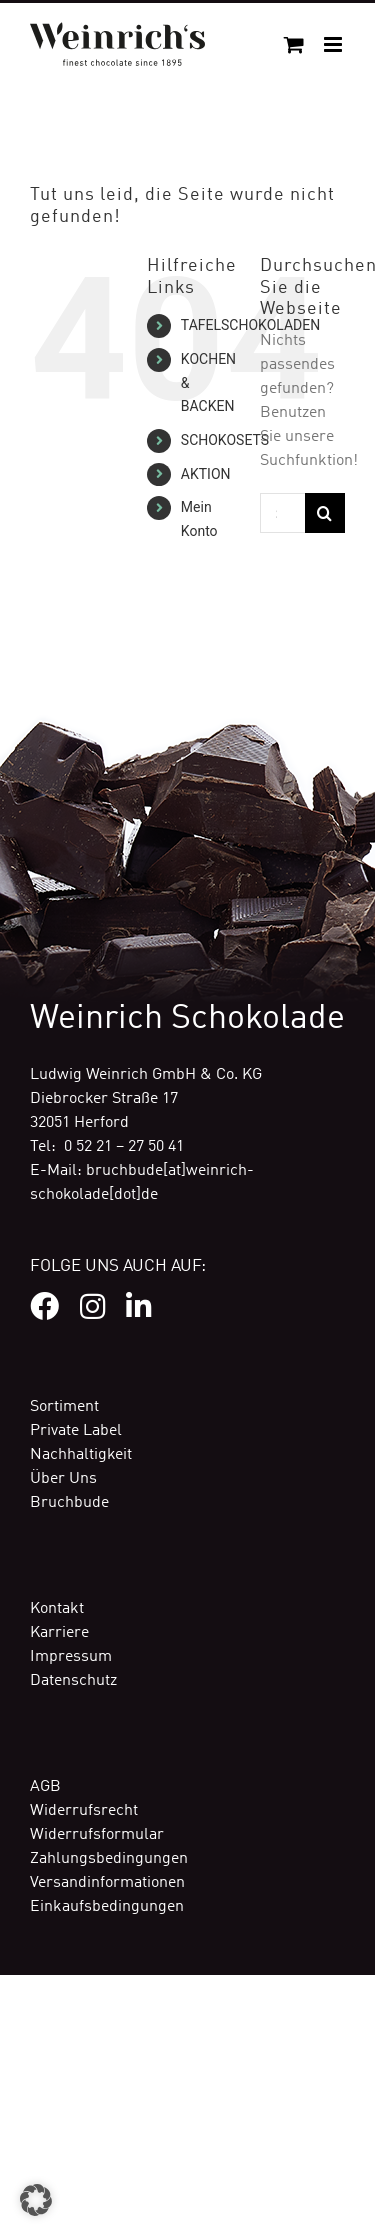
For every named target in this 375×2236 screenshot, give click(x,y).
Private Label (76, 1431)
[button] (36, 2200)
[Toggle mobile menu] (334, 44)
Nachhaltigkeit (81, 1455)
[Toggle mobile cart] (294, 44)
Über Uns (63, 1479)
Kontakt (57, 1609)
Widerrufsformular (97, 1835)
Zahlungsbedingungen (109, 1859)
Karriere (59, 1633)
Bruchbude (69, 1503)
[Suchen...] (282, 513)
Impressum (71, 1657)
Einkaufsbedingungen (107, 1907)
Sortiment (64, 1407)
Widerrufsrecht (84, 1811)
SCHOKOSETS (225, 440)
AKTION (206, 474)
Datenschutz (73, 1681)
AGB (45, 1787)
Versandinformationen (107, 1883)
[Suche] (325, 513)
